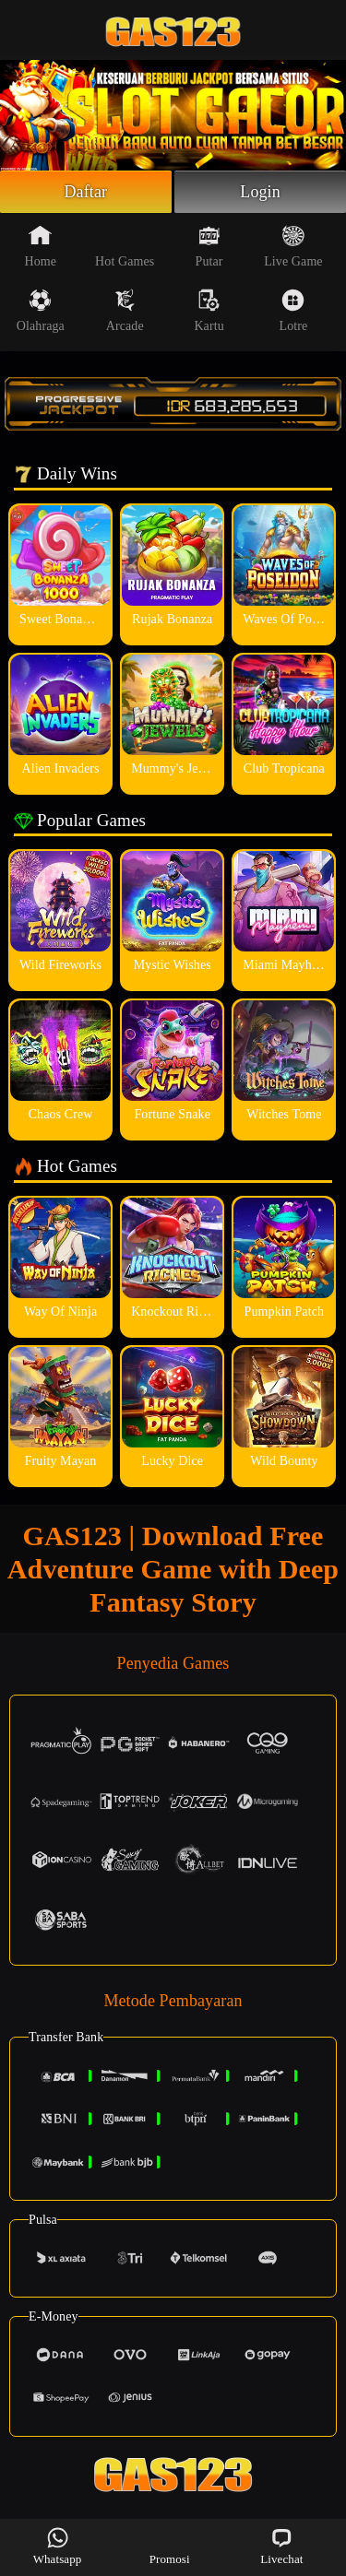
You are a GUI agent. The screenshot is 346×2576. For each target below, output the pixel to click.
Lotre (294, 311)
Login (260, 192)
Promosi (169, 2546)
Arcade (125, 311)
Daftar (86, 192)
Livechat (281, 2546)
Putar (209, 246)
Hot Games (124, 246)
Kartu (208, 311)
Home (41, 246)
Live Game (293, 246)
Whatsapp (57, 2546)
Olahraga (41, 311)
